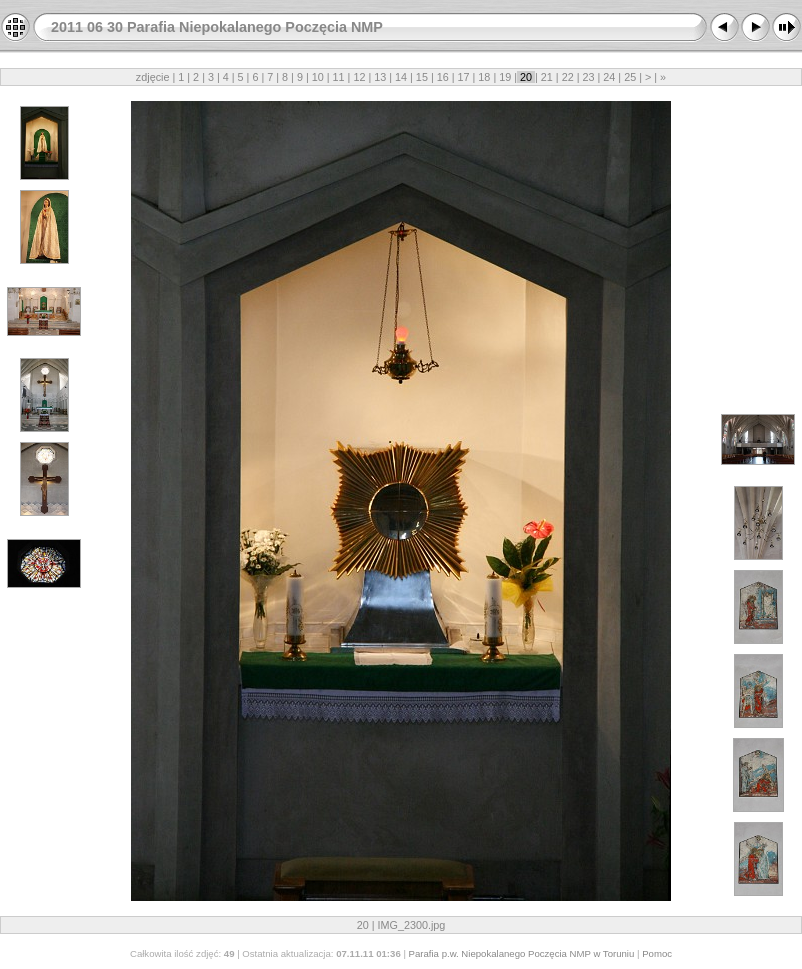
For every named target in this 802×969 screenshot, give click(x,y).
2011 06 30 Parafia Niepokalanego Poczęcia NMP (217, 27)
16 (443, 77)
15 (422, 77)
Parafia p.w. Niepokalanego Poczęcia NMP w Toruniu (522, 953)
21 (547, 77)
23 (589, 77)
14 (401, 77)
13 (380, 77)
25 (630, 77)
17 (464, 77)
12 (359, 77)
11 (339, 77)
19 (505, 77)
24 (609, 77)
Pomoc (657, 953)
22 (568, 77)
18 (484, 77)
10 (318, 77)
